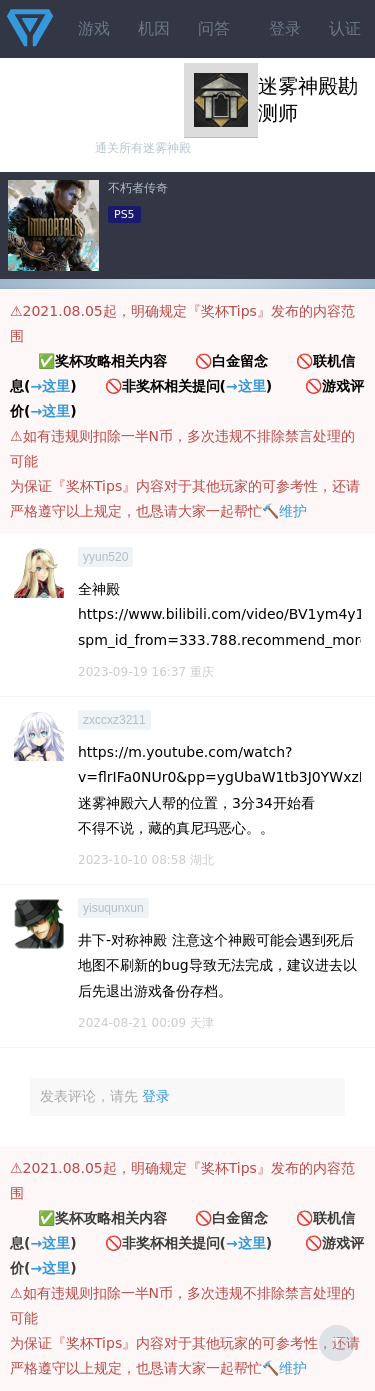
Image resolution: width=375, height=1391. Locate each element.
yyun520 (105, 557)
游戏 (94, 28)
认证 (345, 28)
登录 (285, 28)
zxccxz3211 (114, 720)
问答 (214, 28)
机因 (154, 28)
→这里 (50, 386)
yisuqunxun (113, 908)
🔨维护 (284, 511)
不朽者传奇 (138, 188)
